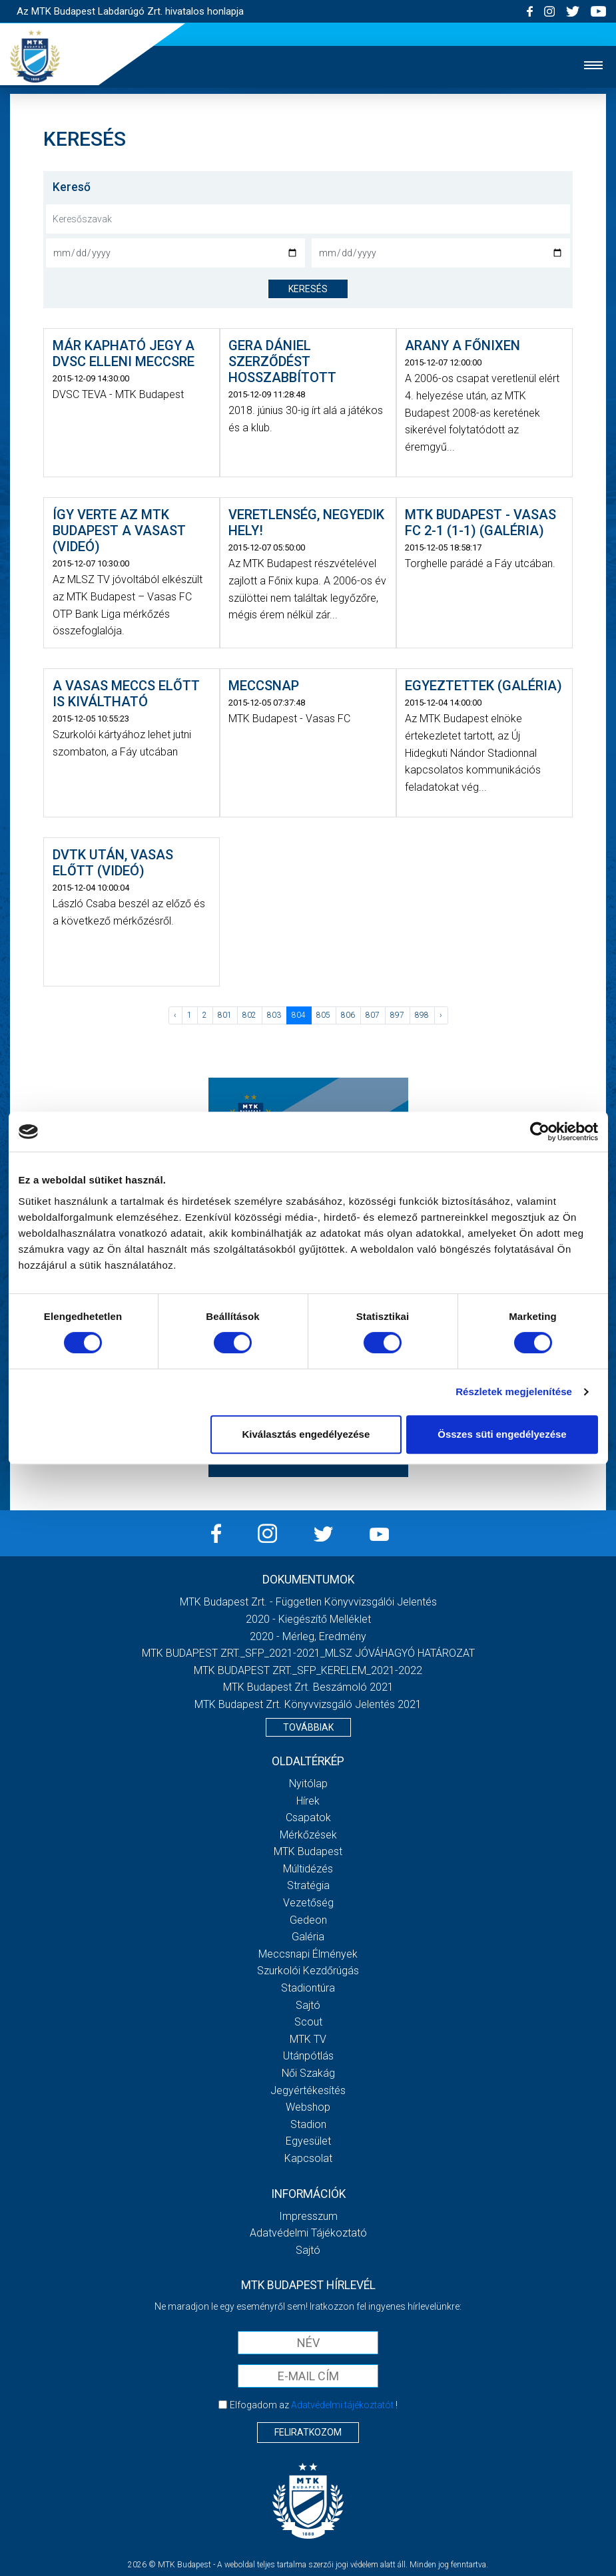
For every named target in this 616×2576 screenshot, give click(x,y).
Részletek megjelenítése (514, 1391)
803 (274, 1015)
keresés (308, 289)
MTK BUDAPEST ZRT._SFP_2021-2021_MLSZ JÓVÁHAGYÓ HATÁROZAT (308, 1653)
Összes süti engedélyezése (502, 1434)
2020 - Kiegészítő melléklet (308, 1619)
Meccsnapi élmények (308, 1954)
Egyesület (308, 2141)
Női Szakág (308, 2073)
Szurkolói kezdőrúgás (308, 1970)
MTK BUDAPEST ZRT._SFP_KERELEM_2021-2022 (308, 1670)
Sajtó (308, 2005)
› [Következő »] (441, 1015)
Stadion (308, 2124)
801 (225, 1015)
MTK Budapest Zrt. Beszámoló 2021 (308, 1687)
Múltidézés (308, 1868)
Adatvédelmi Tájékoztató (308, 2233)
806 (348, 1015)
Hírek (308, 1801)
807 (373, 1015)
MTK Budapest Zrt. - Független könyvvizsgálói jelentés (308, 1602)
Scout (308, 2022)
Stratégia (308, 1885)
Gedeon (308, 1920)
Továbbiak (308, 1727)
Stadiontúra (308, 1988)
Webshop (308, 2107)
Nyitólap (308, 1783)
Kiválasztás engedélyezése (306, 1434)
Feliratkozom (308, 2432)
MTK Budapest (308, 1851)
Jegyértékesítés (308, 2090)
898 (422, 1015)
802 (249, 1015)
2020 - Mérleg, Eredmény (308, 1636)
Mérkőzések (308, 1834)
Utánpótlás (308, 2055)
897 (397, 1015)
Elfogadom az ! (314, 2405)
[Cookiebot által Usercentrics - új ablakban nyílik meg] (539, 1132)
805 (323, 1015)
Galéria (308, 1936)
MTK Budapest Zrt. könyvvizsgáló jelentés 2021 (308, 1704)
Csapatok (308, 1817)
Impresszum (308, 2216)
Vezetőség (308, 1902)
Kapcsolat (308, 2158)
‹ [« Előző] (175, 1015)
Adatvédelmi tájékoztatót (342, 2405)
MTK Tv (308, 2039)
